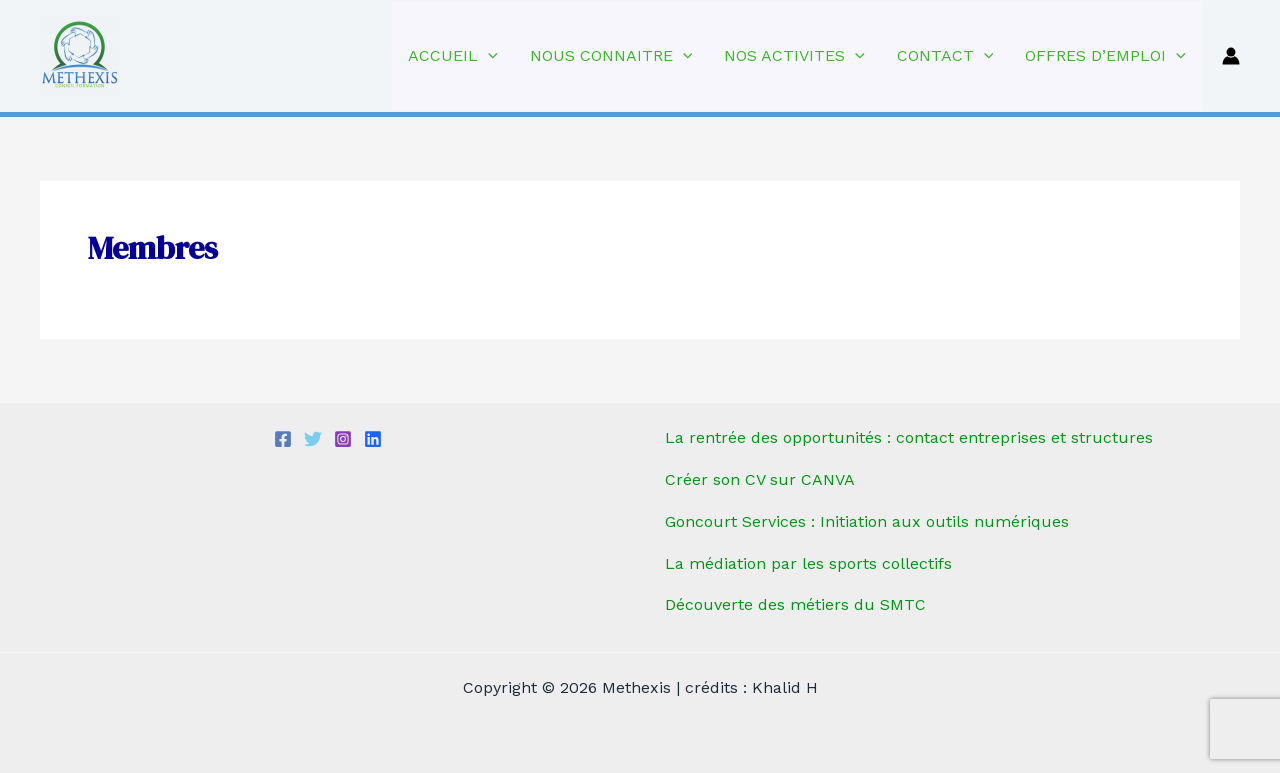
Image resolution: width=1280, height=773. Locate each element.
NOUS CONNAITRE (611, 56)
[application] (488, 56)
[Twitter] (313, 439)
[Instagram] (343, 439)
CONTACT (945, 56)
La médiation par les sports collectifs (808, 563)
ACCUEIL (453, 56)
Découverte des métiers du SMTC (795, 604)
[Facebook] (283, 439)
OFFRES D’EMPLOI (1105, 56)
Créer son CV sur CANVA (760, 479)
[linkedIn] (373, 439)
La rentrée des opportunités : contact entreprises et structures (909, 437)
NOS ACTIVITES (794, 56)
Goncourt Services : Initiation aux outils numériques (867, 521)
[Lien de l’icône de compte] (1231, 56)
